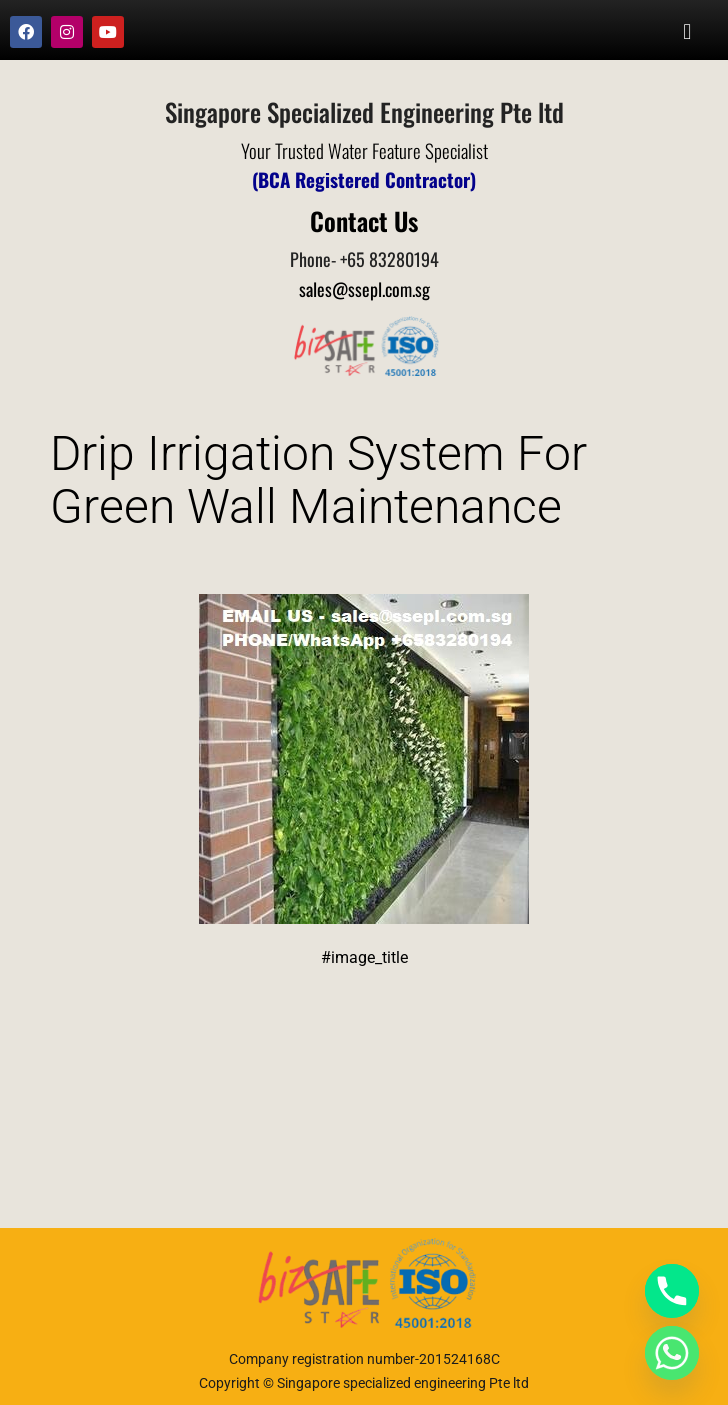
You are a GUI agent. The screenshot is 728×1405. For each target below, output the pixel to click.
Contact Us (364, 220)
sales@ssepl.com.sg (364, 289)
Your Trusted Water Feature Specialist (364, 150)
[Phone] (672, 1291)
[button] (687, 31)
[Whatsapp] (672, 1353)
